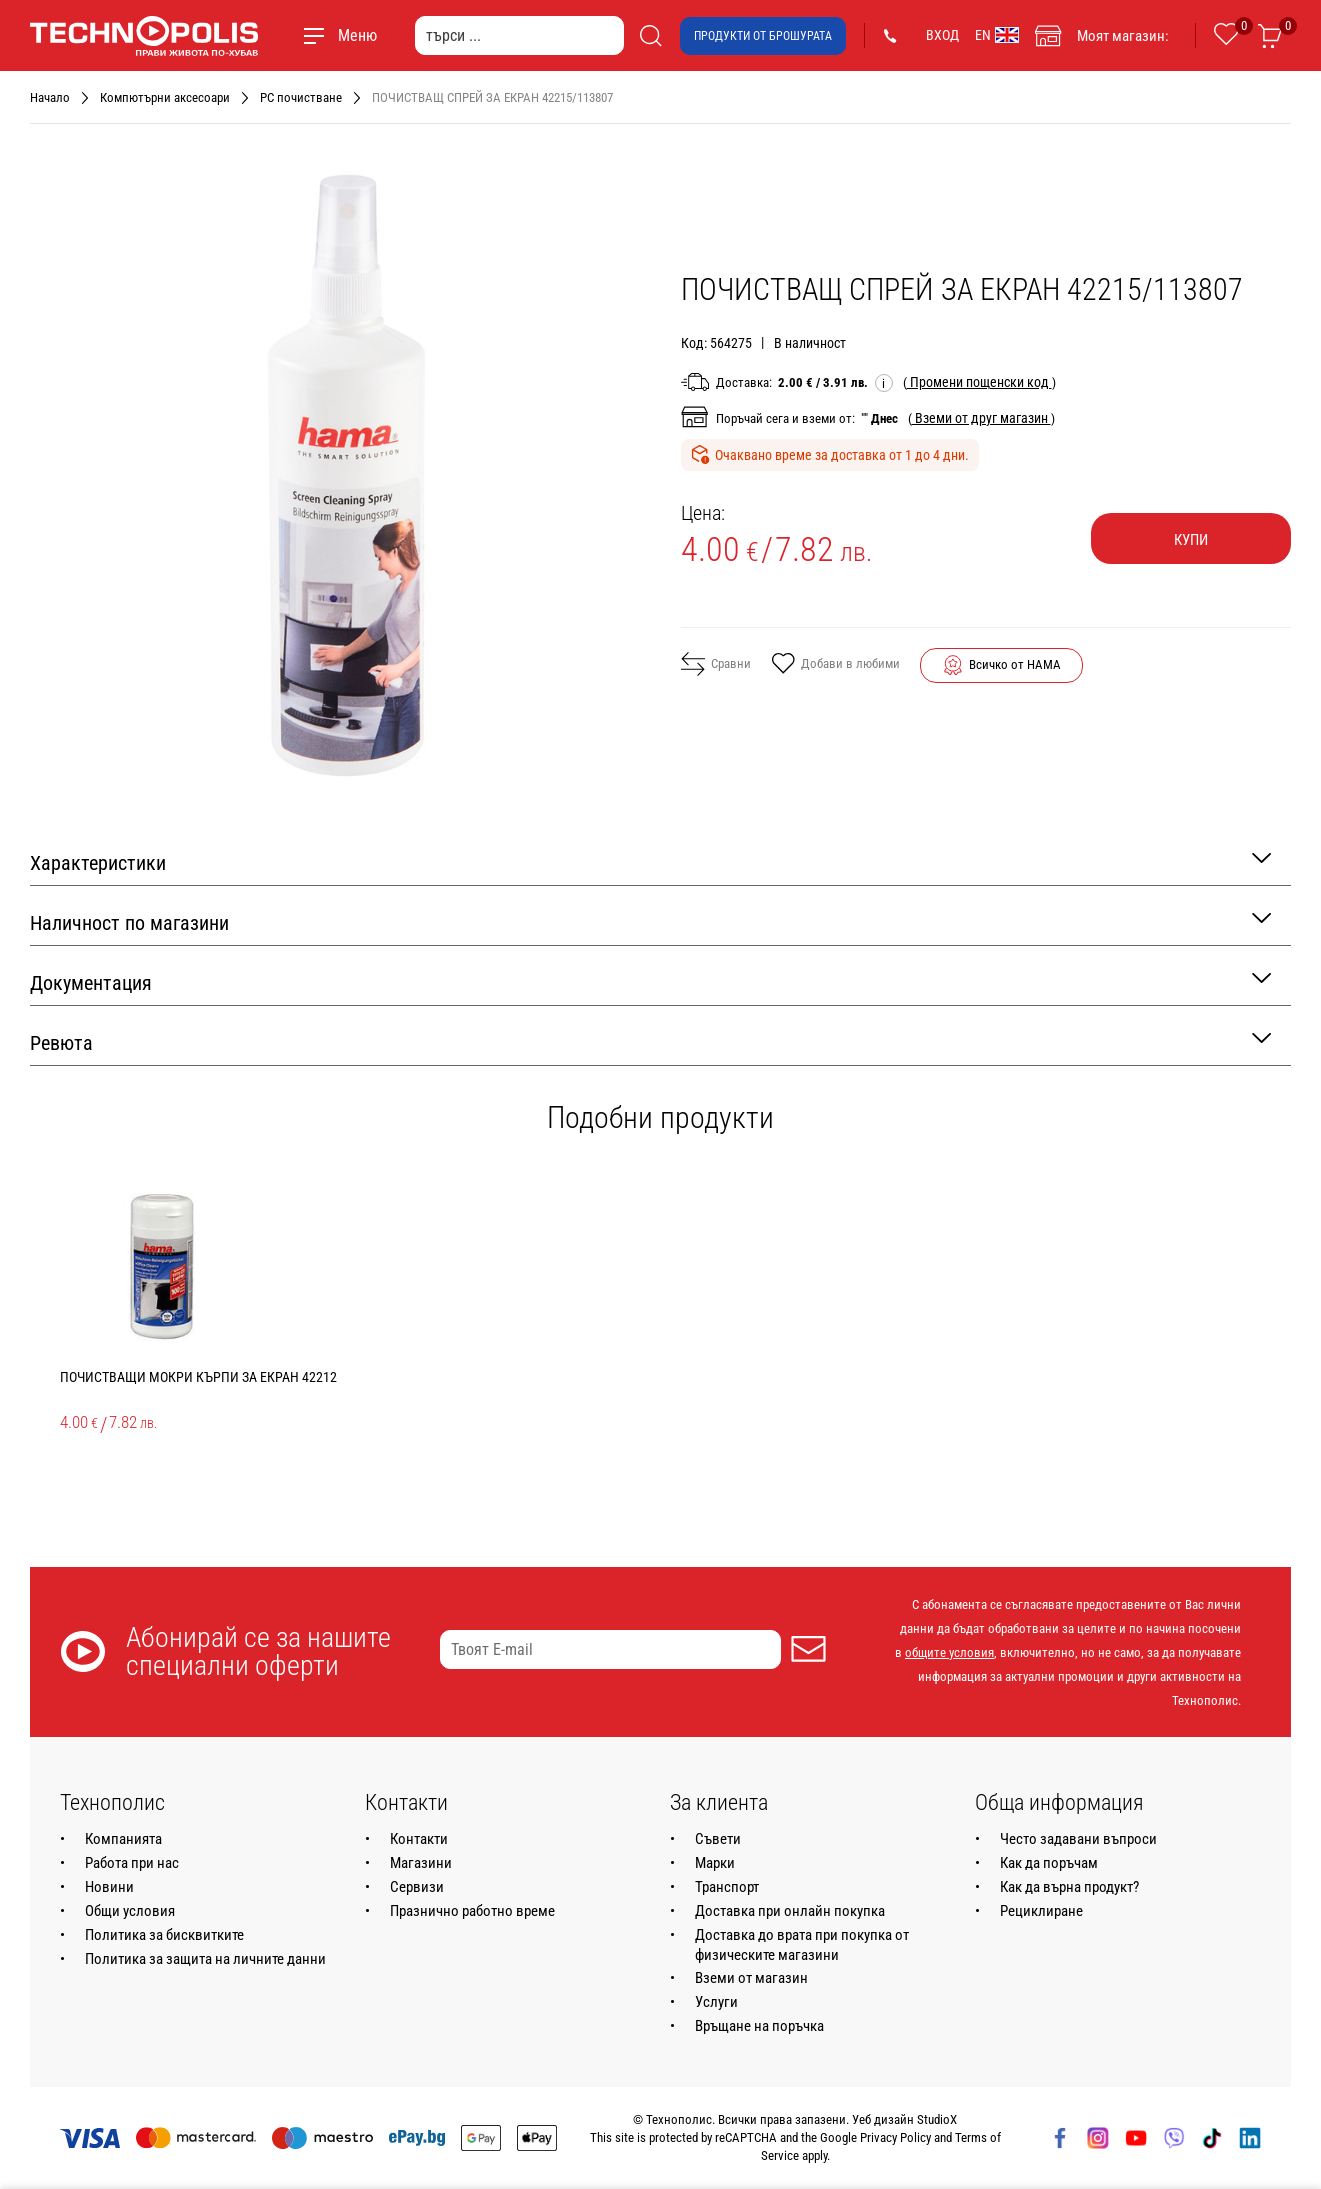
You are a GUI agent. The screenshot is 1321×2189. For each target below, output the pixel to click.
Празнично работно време (472, 1911)
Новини (109, 1887)
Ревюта (650, 1041)
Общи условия (130, 1911)
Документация (650, 981)
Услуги (716, 2002)
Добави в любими (835, 665)
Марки (715, 1863)
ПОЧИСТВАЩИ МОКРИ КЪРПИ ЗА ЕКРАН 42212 (198, 1377)
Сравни (716, 664)
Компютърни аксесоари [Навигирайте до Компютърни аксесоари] (165, 97)
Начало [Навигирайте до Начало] (50, 97)
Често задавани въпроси (1078, 1839)
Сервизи (417, 1887)
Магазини (421, 1863)
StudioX (937, 2119)
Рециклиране (1041, 1911)
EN (997, 35)
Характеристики (650, 861)
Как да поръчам (1049, 1863)
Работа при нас (132, 1863)
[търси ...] (519, 35)
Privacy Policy (895, 2137)
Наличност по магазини (650, 921)
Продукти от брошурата (763, 36)
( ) (979, 382)
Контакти (419, 1839)
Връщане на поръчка (759, 2026)
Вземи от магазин (751, 1978)
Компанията (123, 1839)
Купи (1191, 540)
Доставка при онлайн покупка (790, 1911)
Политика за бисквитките (164, 1935)
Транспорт (727, 1887)
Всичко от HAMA (1015, 664)
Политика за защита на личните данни (205, 1959)
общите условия (949, 1652)
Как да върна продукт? (1069, 1887)
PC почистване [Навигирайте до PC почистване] (301, 97)
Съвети (718, 1839)
